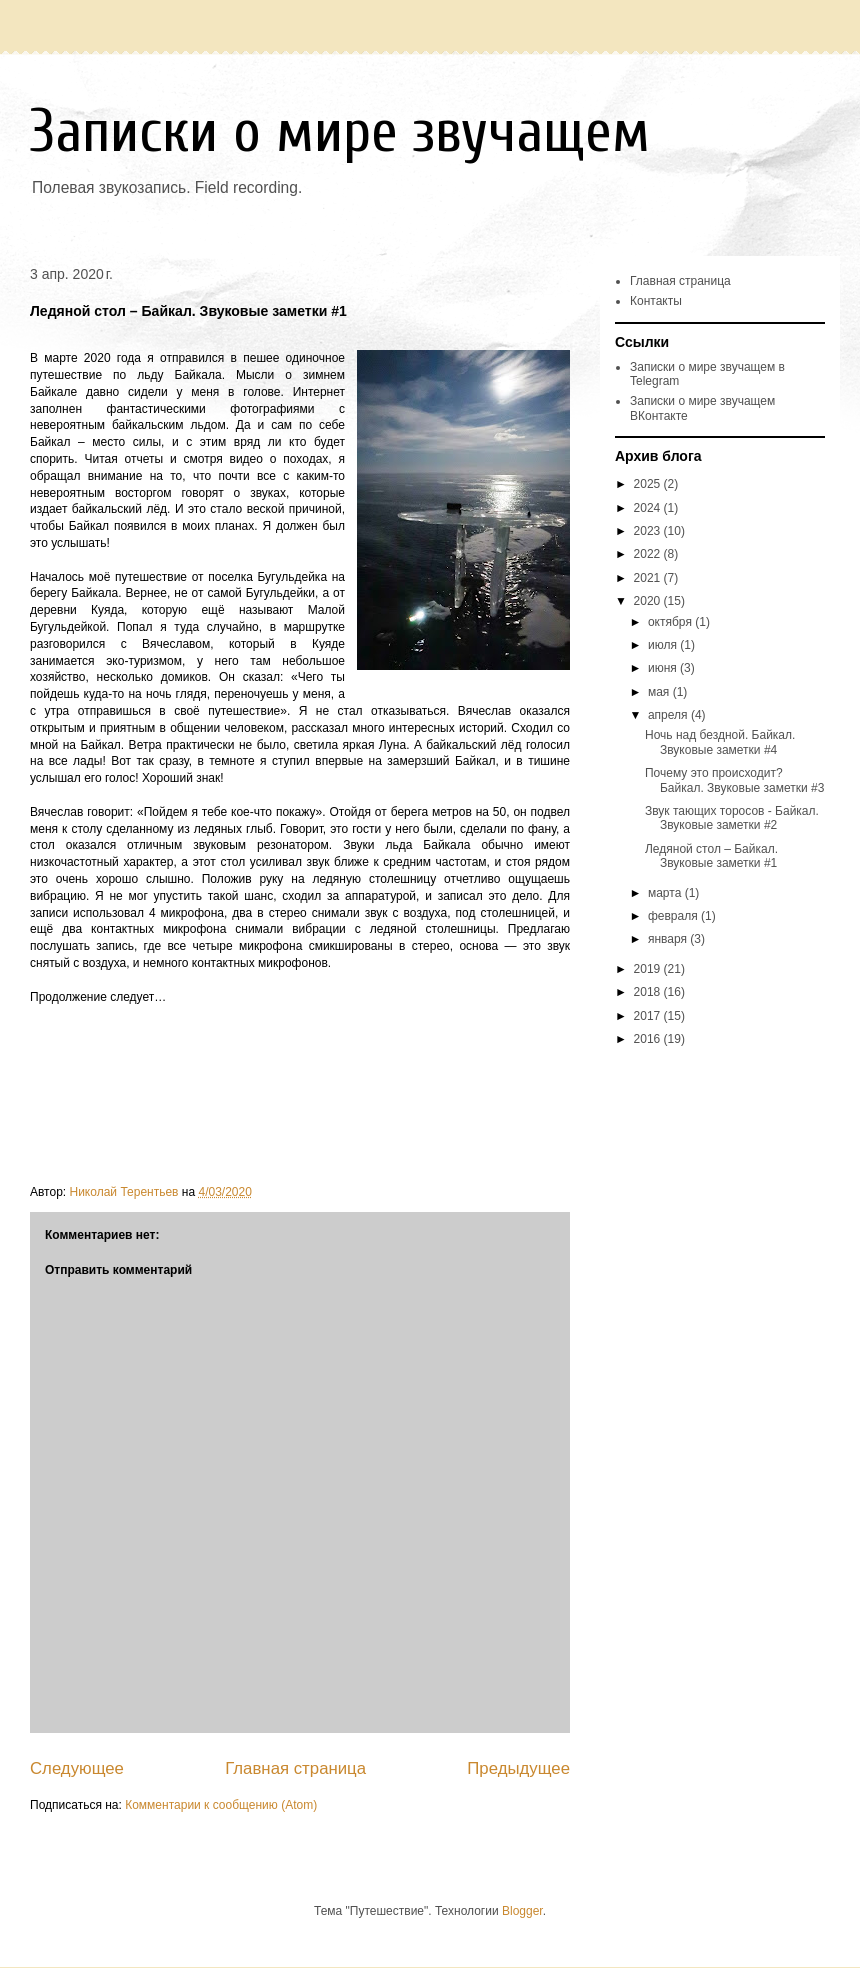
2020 (649, 601)
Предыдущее (518, 1768)
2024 (649, 508)
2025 (649, 484)
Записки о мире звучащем (340, 132)
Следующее (77, 1768)
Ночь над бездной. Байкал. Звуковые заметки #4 (720, 742)
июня (664, 668)
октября (671, 622)
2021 (649, 578)
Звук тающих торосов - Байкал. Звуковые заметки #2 (732, 818)
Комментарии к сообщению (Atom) (221, 1805)
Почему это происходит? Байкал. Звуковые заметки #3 (734, 780)
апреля (669, 715)
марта (666, 893)
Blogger (522, 1911)
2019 (649, 969)
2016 (649, 1039)
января (669, 939)
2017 (649, 1016)
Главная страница (295, 1768)
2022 (649, 554)
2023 (649, 531)
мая (660, 692)
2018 (649, 992)
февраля (674, 916)
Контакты (656, 301)
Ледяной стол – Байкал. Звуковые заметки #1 (711, 856)
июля (664, 645)
